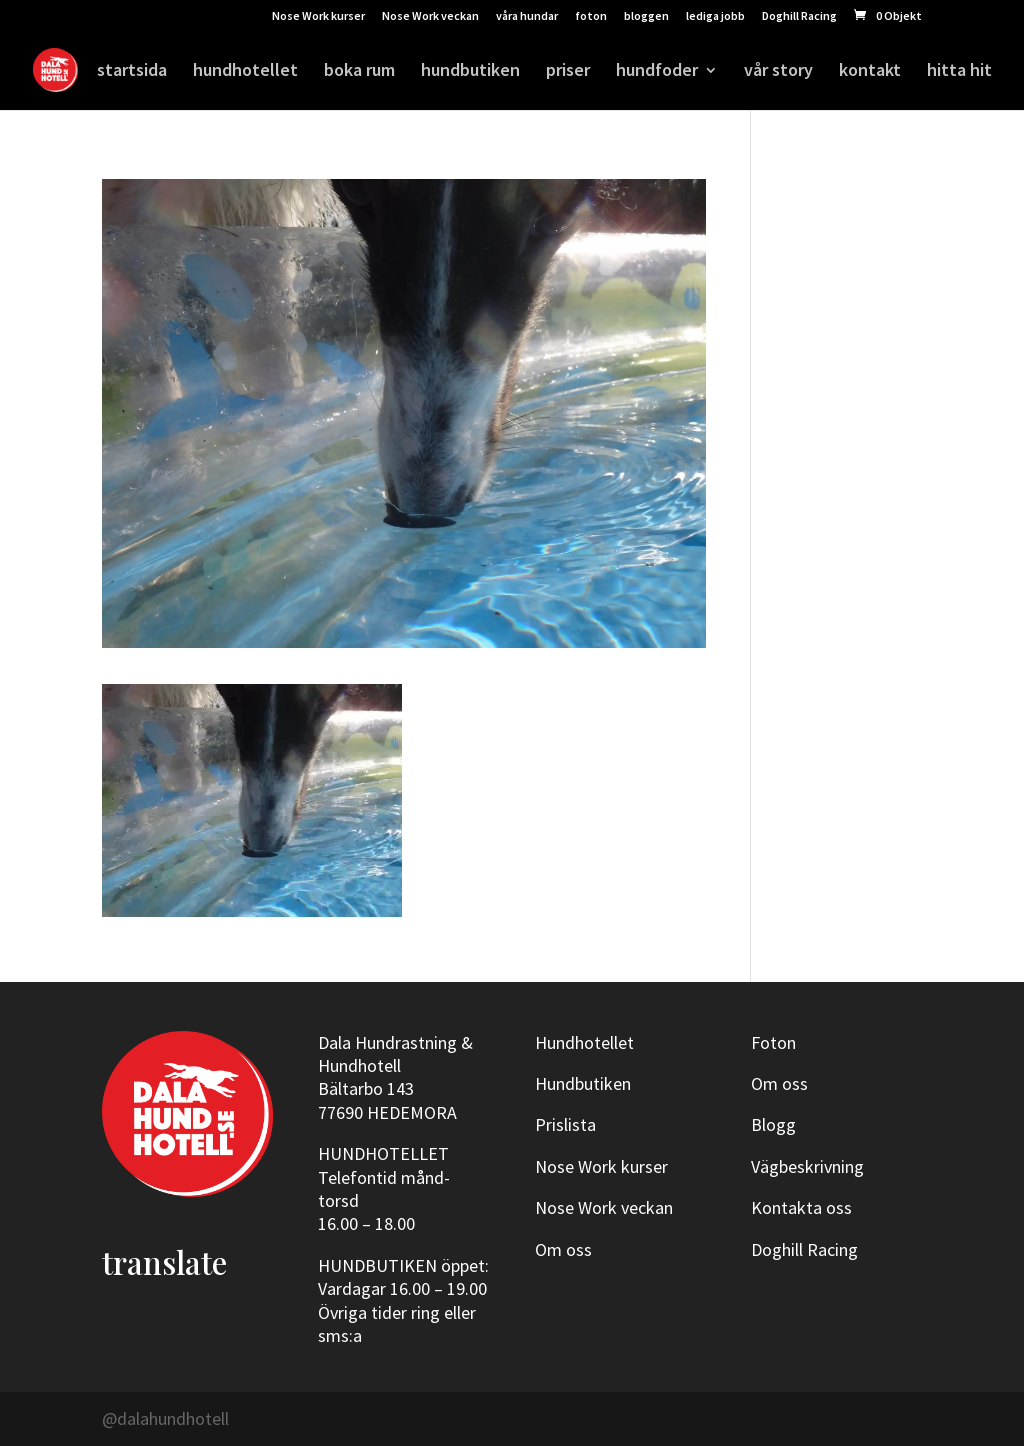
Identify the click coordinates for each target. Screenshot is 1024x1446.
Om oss (563, 1249)
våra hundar (527, 16)
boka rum (359, 72)
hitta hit (959, 72)
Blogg (773, 1124)
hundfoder (657, 72)
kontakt (870, 72)
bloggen (646, 16)
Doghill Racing (799, 16)
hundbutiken (470, 72)
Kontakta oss (801, 1207)
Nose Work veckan (430, 16)
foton (591, 16)
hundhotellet (245, 72)
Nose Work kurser (318, 16)
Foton (773, 1042)
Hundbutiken (583, 1083)
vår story (778, 72)
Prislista (565, 1124)
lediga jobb (715, 16)
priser (568, 72)
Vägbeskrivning (807, 1166)
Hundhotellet (584, 1042)
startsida (132, 72)
